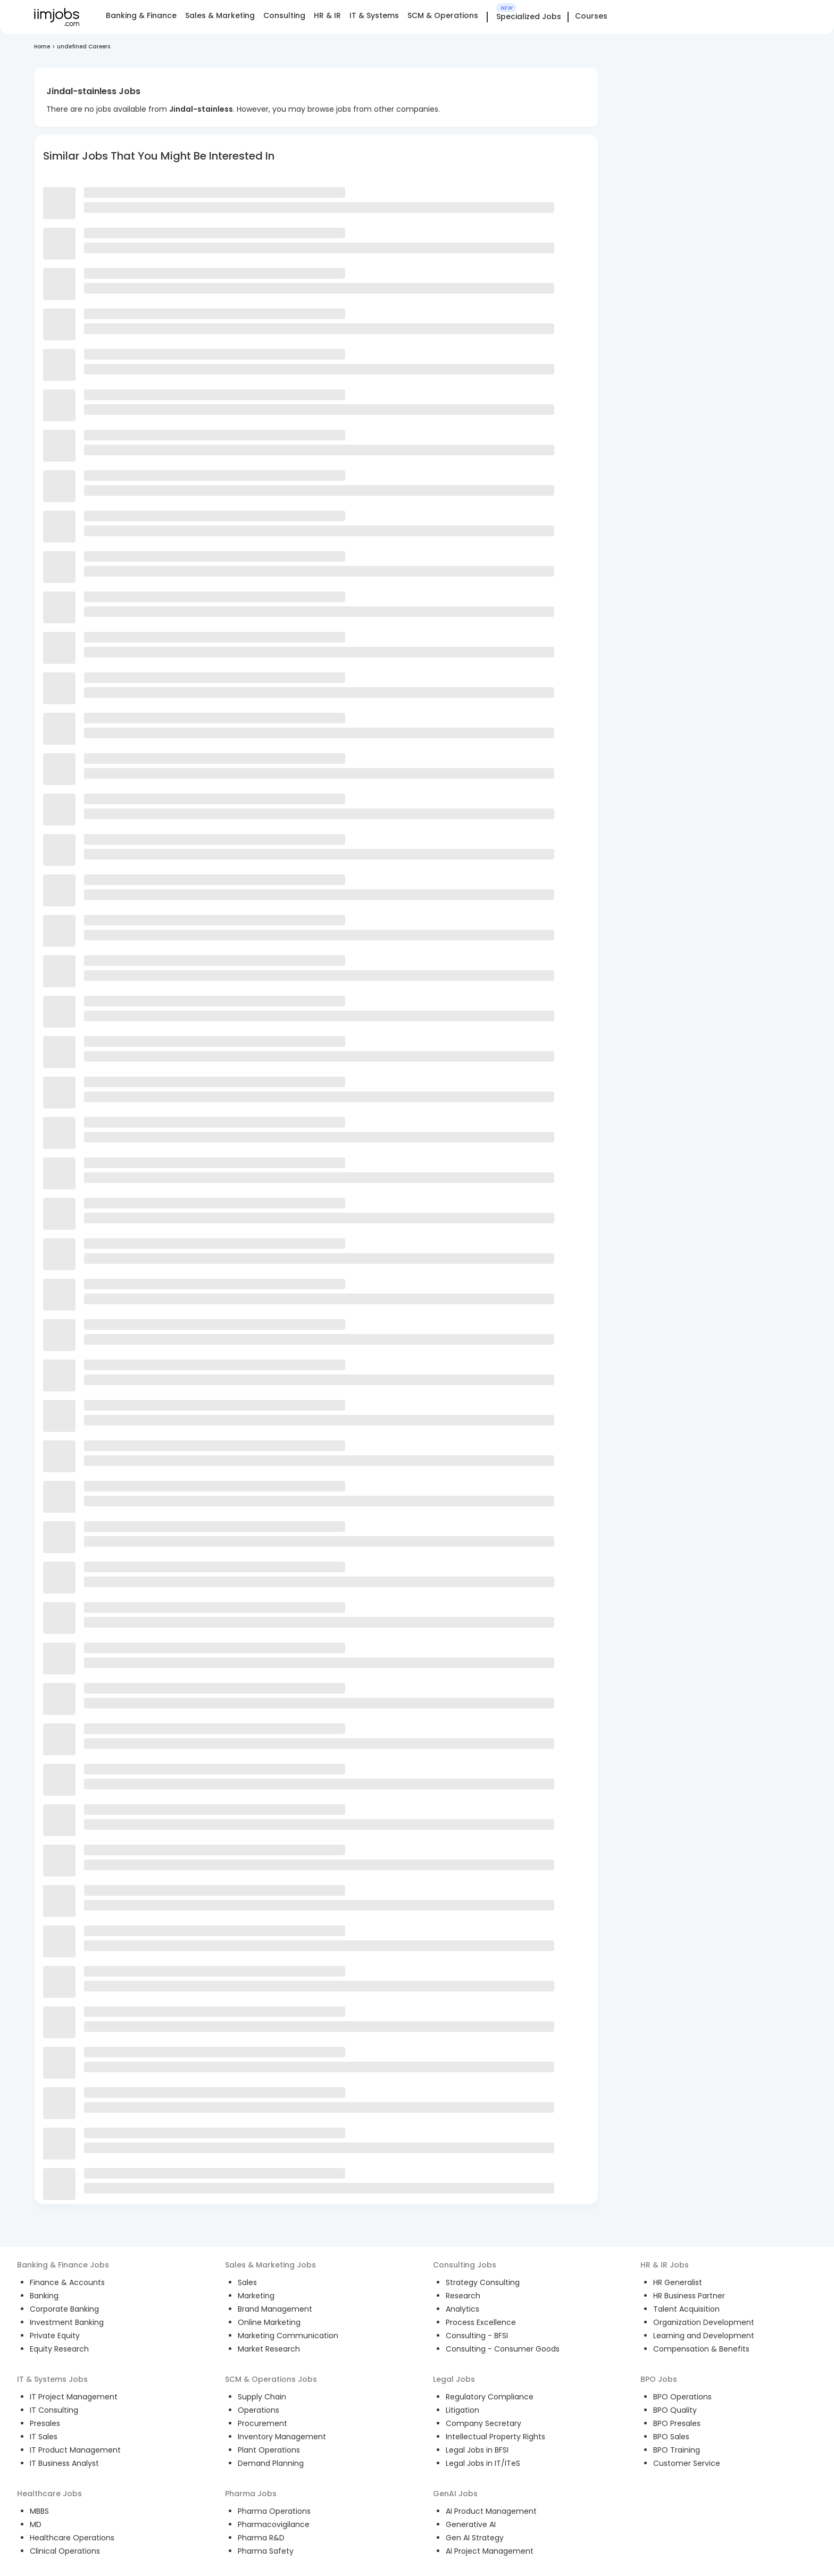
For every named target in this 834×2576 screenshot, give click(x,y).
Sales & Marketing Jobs (270, 2265)
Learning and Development (703, 2335)
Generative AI (471, 2524)
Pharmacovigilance (274, 2524)
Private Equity (55, 2335)
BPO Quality (675, 2410)
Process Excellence (481, 2322)
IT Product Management (75, 2450)
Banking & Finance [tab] (141, 15)
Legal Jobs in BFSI (477, 2450)
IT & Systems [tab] (374, 15)
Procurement (262, 2423)
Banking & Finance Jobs (63, 2265)
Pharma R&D (261, 2537)
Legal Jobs (454, 2379)
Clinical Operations (65, 2551)
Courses (591, 16)
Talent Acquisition (686, 2309)
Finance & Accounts (67, 2282)
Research (463, 2295)
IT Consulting (54, 2410)
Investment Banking (67, 2322)
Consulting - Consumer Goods (503, 2349)
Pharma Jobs (251, 2493)
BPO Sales (671, 2436)
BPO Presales (676, 2423)
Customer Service (686, 2463)
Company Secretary (483, 2423)
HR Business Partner (689, 2295)
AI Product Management (491, 2511)
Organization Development (703, 2322)
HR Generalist (677, 2282)
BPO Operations (682, 2396)
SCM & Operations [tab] (442, 15)
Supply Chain (262, 2396)
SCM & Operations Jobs (271, 2379)
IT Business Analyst (64, 2463)
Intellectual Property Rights (495, 2436)
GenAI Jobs (455, 2493)
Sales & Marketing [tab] (220, 15)
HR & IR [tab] (327, 15)
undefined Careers (83, 47)
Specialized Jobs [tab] (528, 17)
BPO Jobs (658, 2379)
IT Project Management (74, 2396)
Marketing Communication (288, 2335)
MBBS (39, 2511)
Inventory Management (282, 2436)
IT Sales (43, 2436)
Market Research (269, 2349)
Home (42, 47)
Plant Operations (269, 2450)
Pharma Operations (274, 2511)
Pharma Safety (266, 2551)
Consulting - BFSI (477, 2335)
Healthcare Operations (72, 2537)
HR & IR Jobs (664, 2265)
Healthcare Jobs (49, 2493)
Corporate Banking (64, 2309)
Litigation (462, 2410)
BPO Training (676, 2450)
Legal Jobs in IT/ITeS (483, 2463)
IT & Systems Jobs (52, 2379)
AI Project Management (489, 2551)
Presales (45, 2423)
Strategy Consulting (483, 2282)
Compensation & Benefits (701, 2349)
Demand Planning (271, 2463)
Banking (44, 2295)
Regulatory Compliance (489, 2396)
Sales (247, 2282)
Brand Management (275, 2309)
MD (35, 2524)
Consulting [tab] (284, 15)
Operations (258, 2410)
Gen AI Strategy (475, 2537)
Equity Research (59, 2349)
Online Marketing (269, 2322)
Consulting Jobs (464, 2265)
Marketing (256, 2295)
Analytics (462, 2309)
